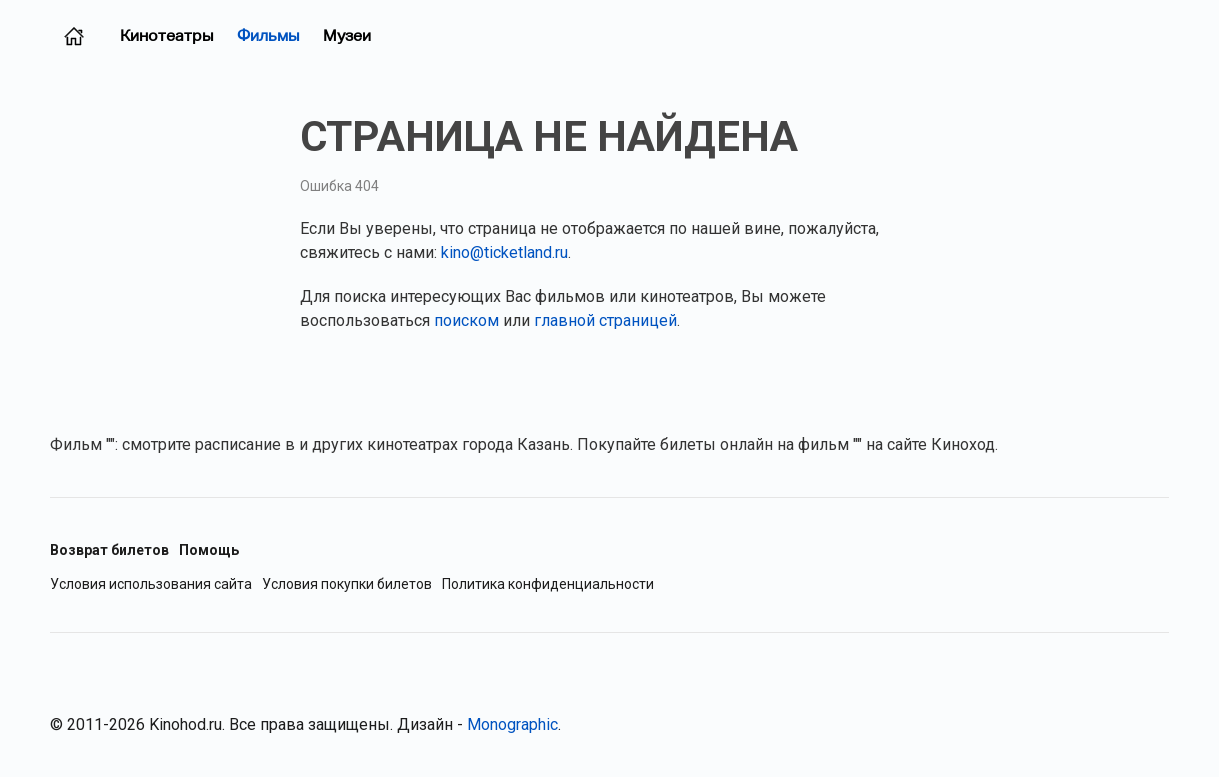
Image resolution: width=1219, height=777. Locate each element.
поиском (466, 320)
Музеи (347, 35)
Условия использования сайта (151, 584)
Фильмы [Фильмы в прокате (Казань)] (268, 35)
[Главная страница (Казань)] (74, 36)
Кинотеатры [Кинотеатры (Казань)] (166, 35)
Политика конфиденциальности (548, 584)
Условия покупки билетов (347, 584)
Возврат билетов (109, 550)
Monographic (512, 724)
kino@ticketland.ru (504, 252)
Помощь (209, 550)
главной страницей (605, 320)
